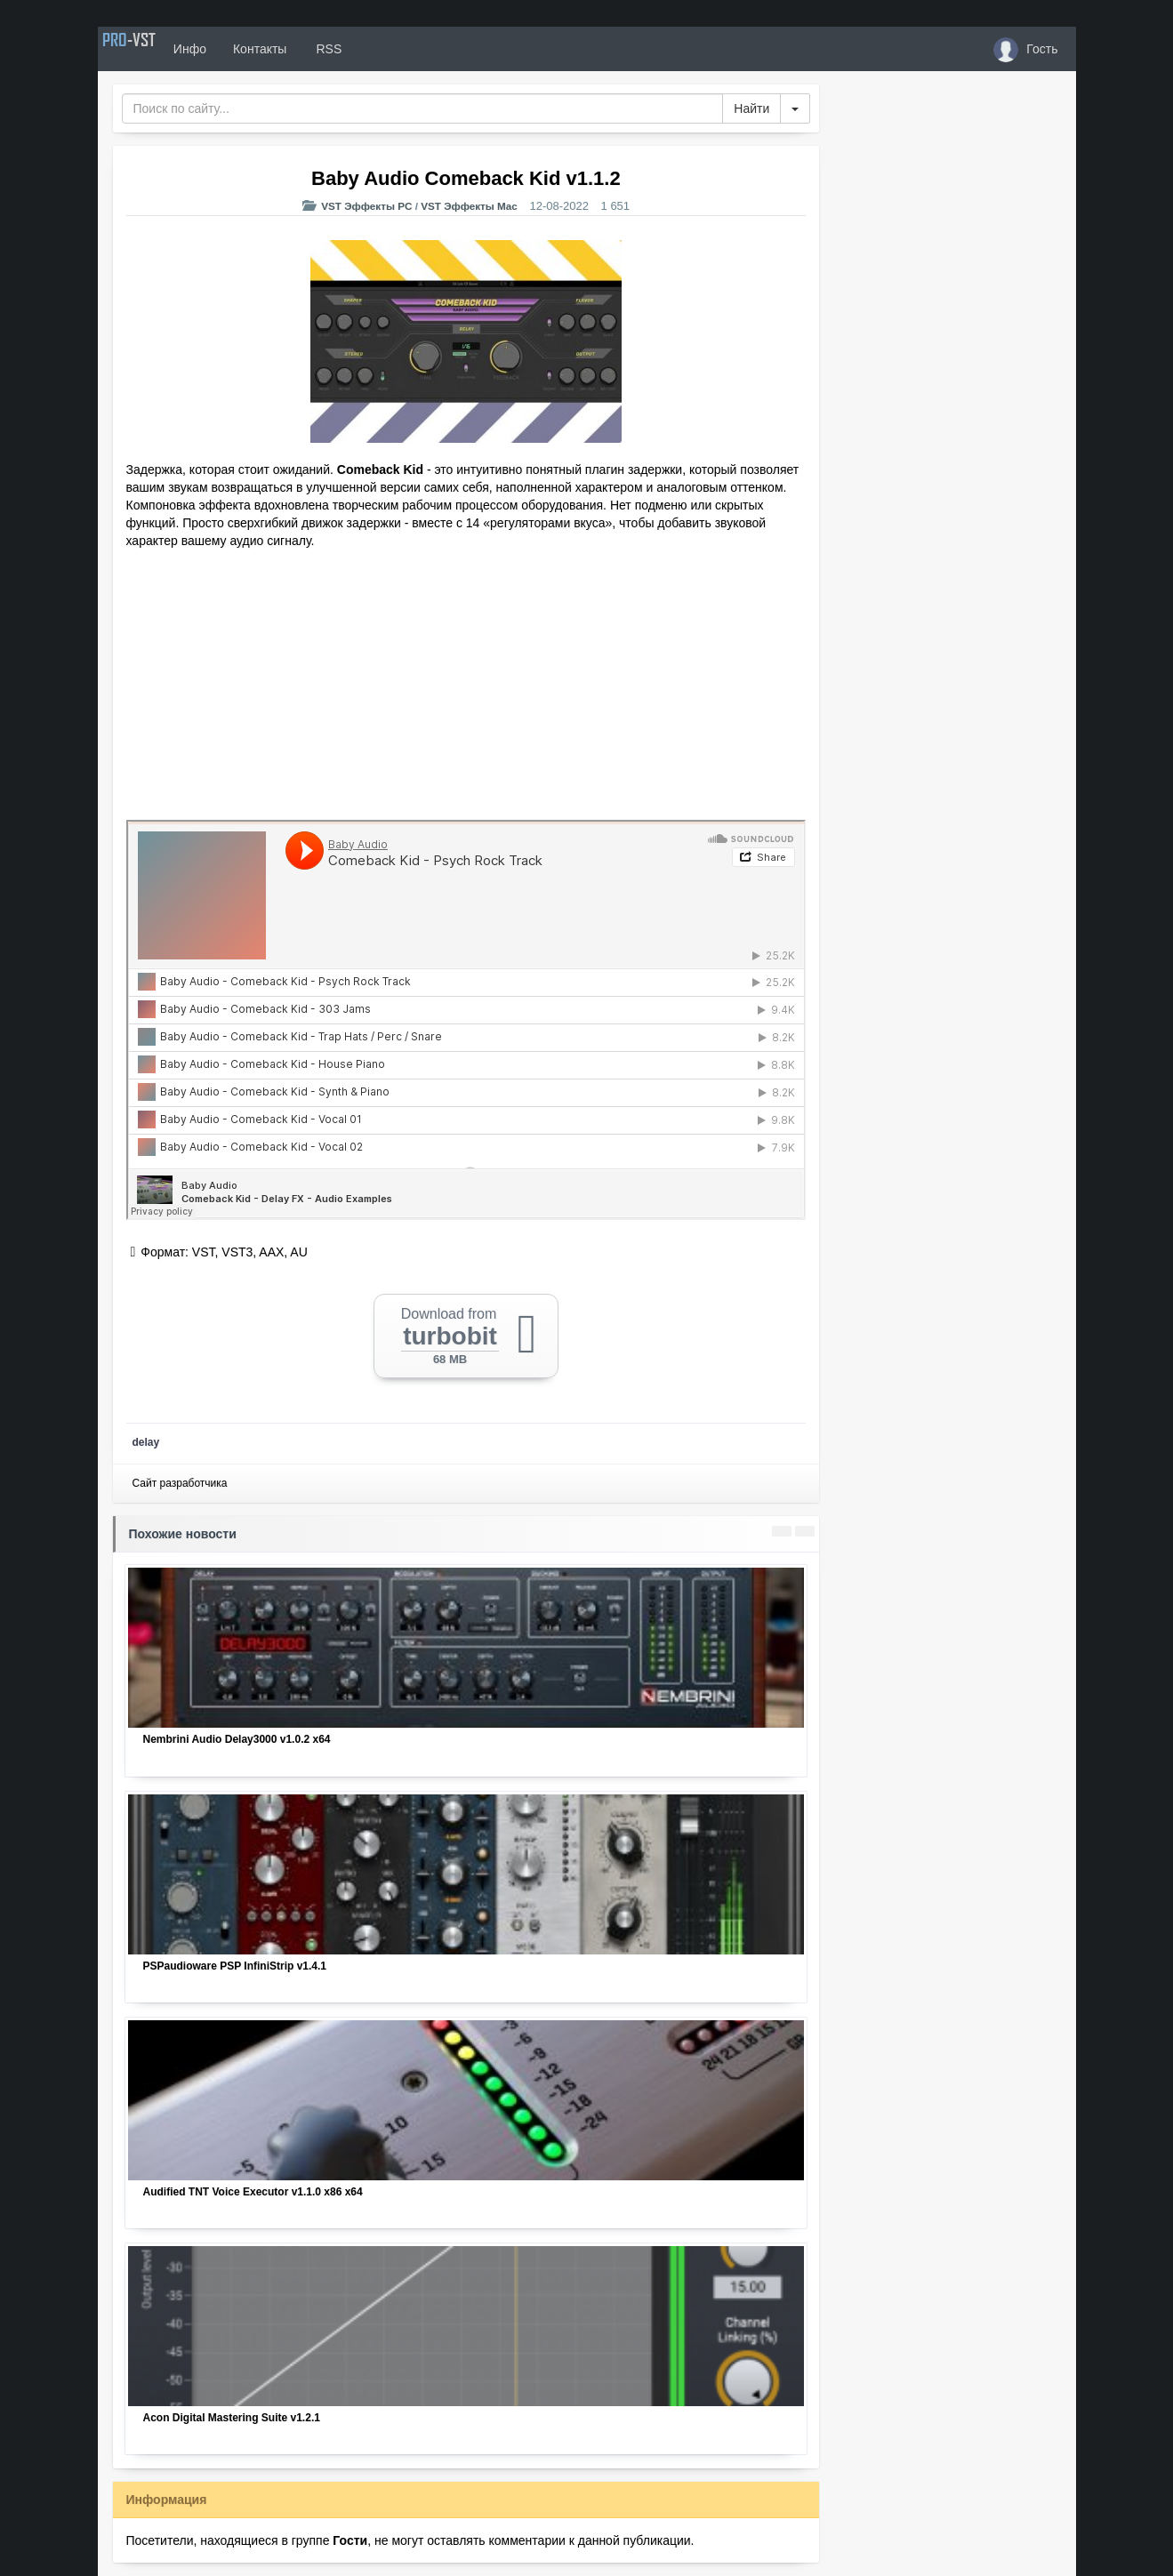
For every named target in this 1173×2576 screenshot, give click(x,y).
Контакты (304, 49)
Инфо (234, 49)
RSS (372, 49)
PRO (151, 49)
